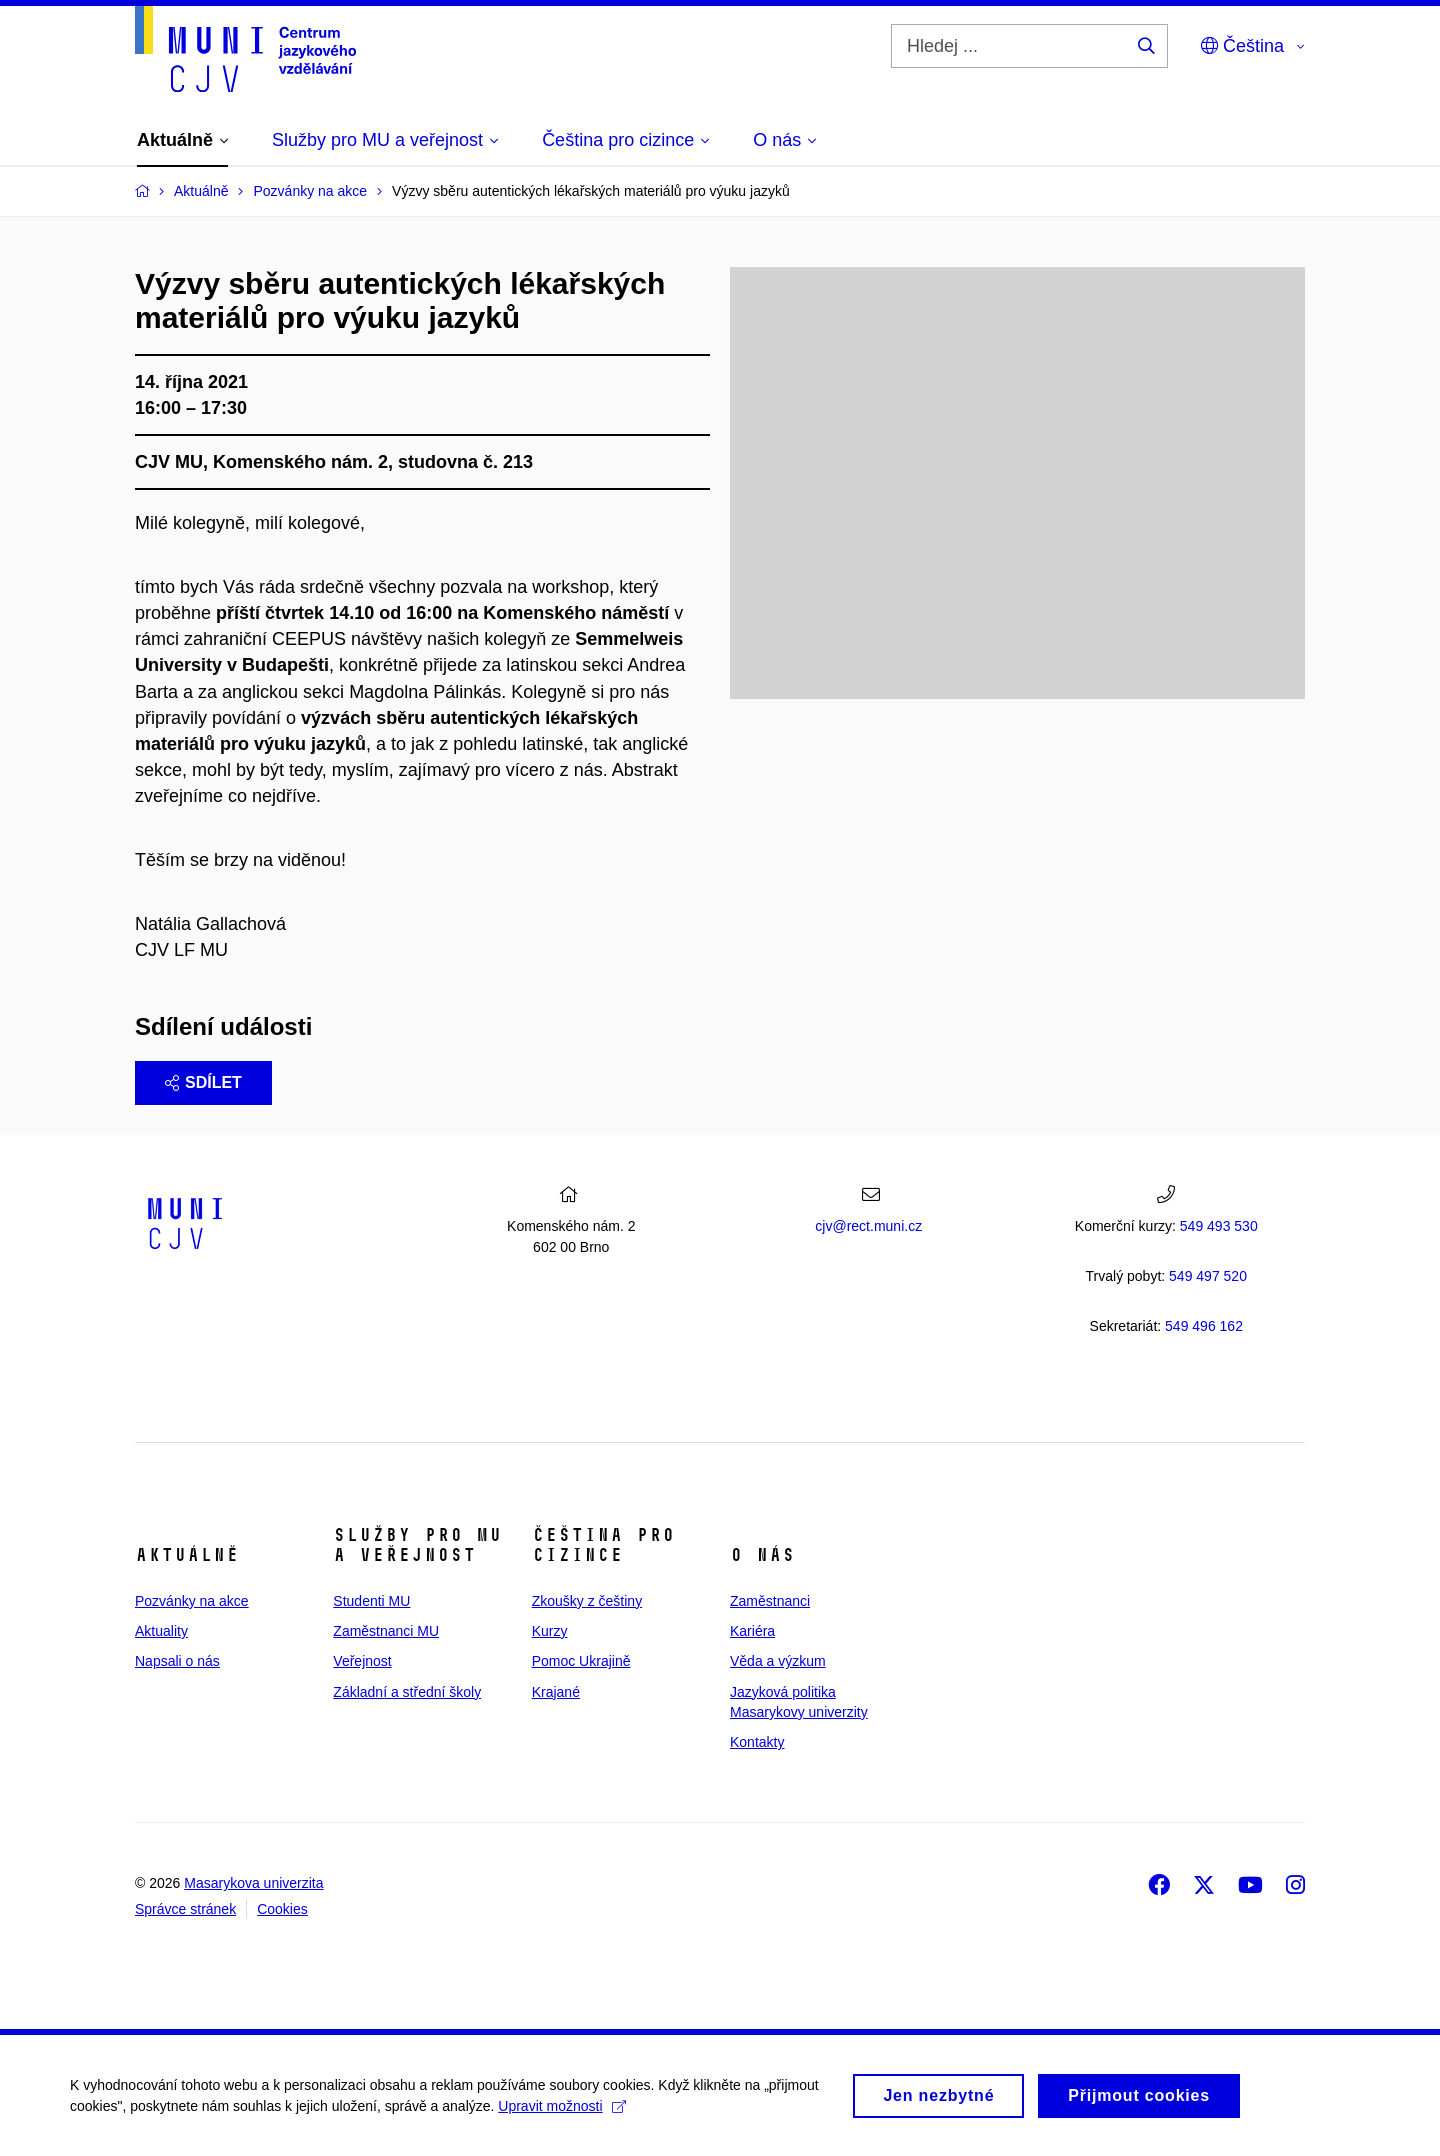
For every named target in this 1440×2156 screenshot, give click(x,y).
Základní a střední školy (407, 1692)
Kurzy (550, 1631)
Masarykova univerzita (253, 1883)
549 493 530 (1219, 1226)
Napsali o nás (177, 1661)
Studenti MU (371, 1601)
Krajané (556, 1692)
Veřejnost (362, 1661)
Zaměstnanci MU (386, 1631)
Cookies (282, 1909)
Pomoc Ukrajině (581, 1661)
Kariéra (752, 1631)
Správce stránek (185, 1909)
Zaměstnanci (770, 1601)
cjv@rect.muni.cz (868, 1226)
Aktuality (161, 1631)
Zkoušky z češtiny (587, 1601)
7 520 (1208, 1276)
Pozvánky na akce (192, 1601)
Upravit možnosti (561, 2113)
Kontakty (757, 1742)
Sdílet (203, 1082)
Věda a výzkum (778, 1661)
